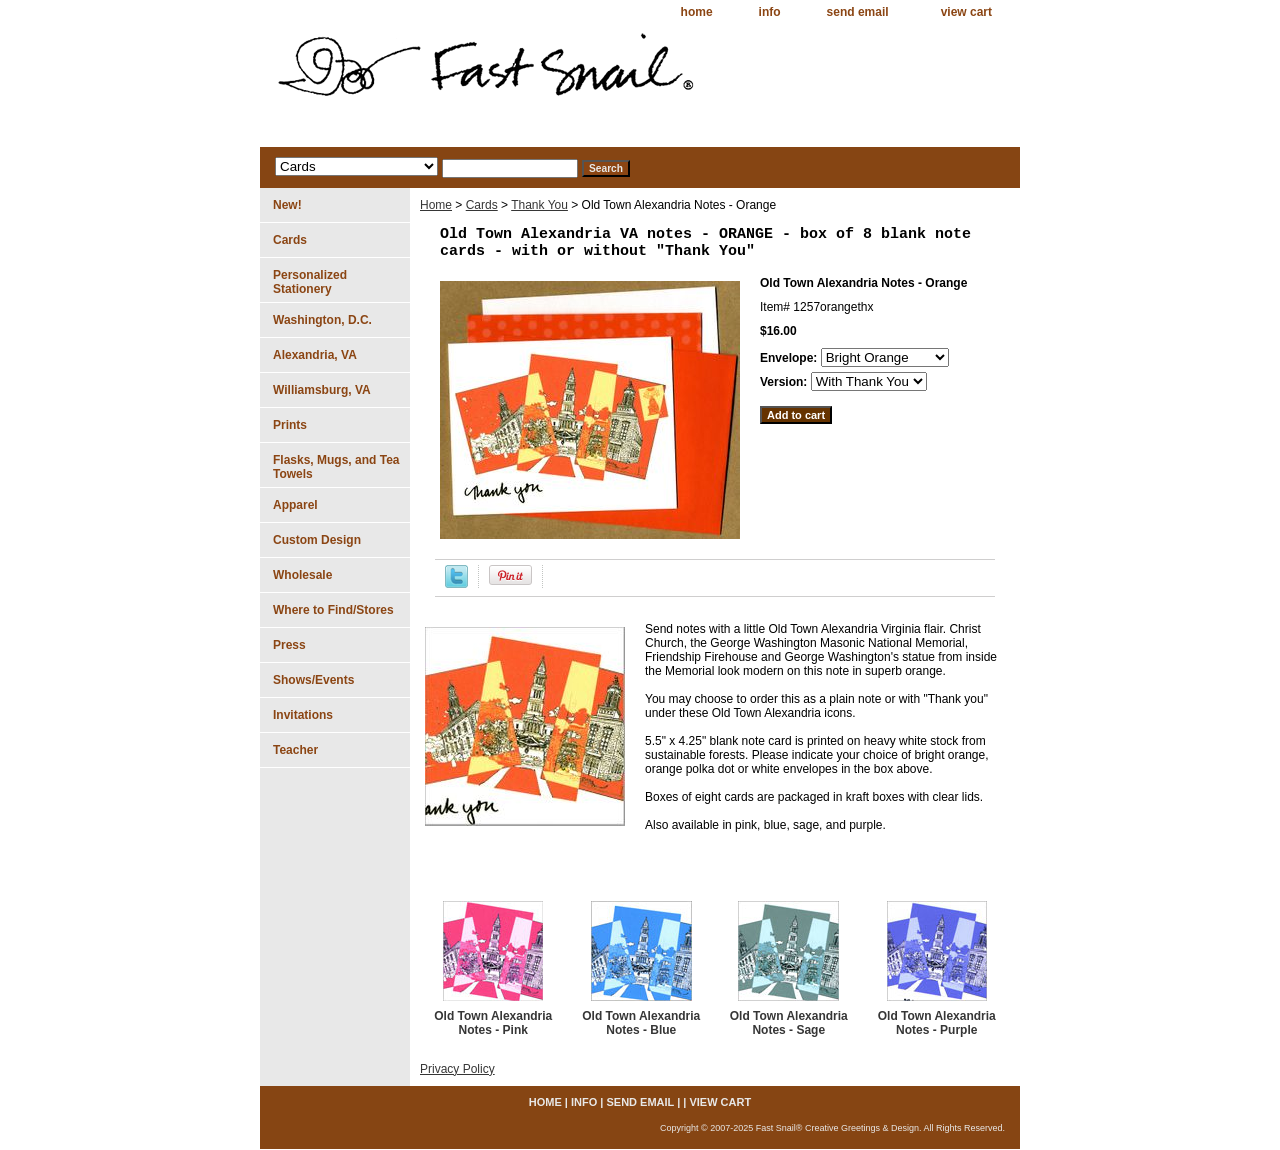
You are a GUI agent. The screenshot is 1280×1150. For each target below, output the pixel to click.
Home (436, 205)
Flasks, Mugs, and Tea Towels (336, 467)
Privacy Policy (457, 1069)
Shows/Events (313, 680)
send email (858, 12)
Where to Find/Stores (333, 610)
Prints (290, 425)
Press (289, 645)
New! (287, 205)
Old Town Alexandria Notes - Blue (641, 1023)
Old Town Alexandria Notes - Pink (493, 1023)
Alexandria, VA (315, 355)
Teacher (295, 750)
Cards (482, 205)
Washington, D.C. (322, 320)
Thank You (539, 205)
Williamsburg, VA (322, 390)
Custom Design (317, 540)
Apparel (295, 505)
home (697, 12)
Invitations (303, 715)
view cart (966, 12)
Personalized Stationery (310, 282)
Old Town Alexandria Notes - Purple (937, 1023)
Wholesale (302, 575)
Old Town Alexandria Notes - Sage (789, 1023)
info (770, 12)
